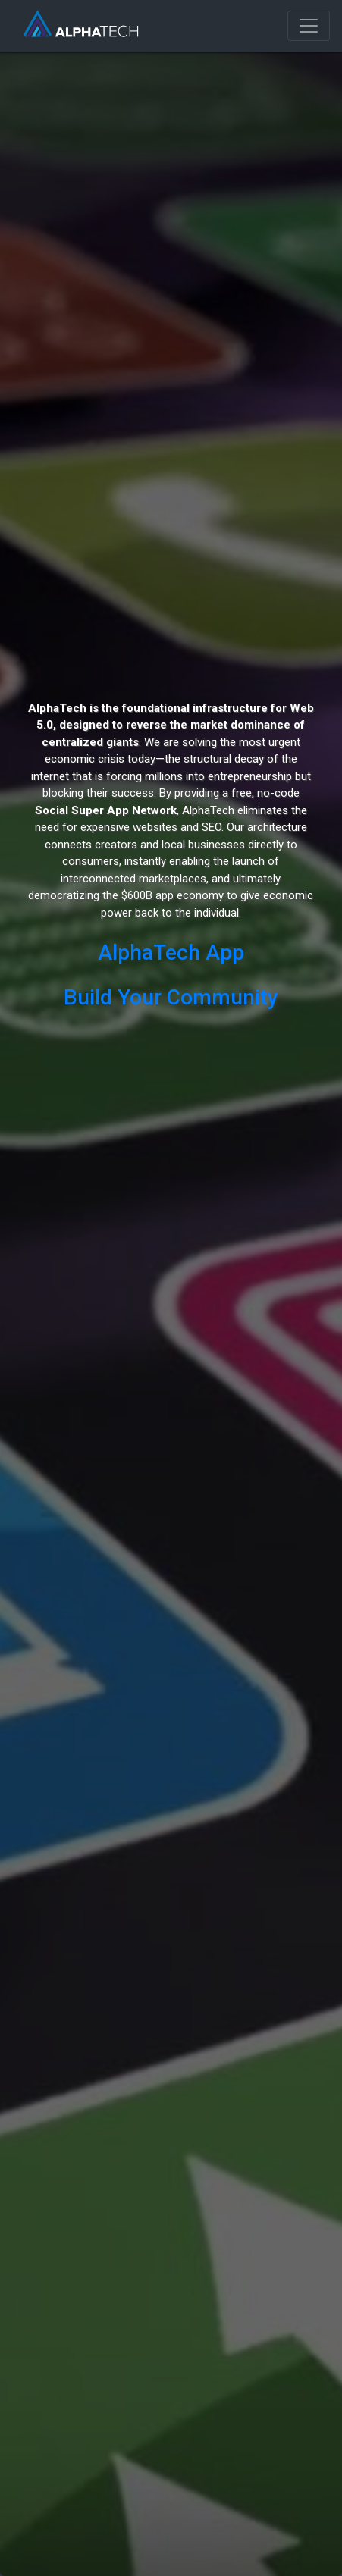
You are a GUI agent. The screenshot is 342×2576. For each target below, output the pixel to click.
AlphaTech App (171, 952)
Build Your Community (171, 997)
